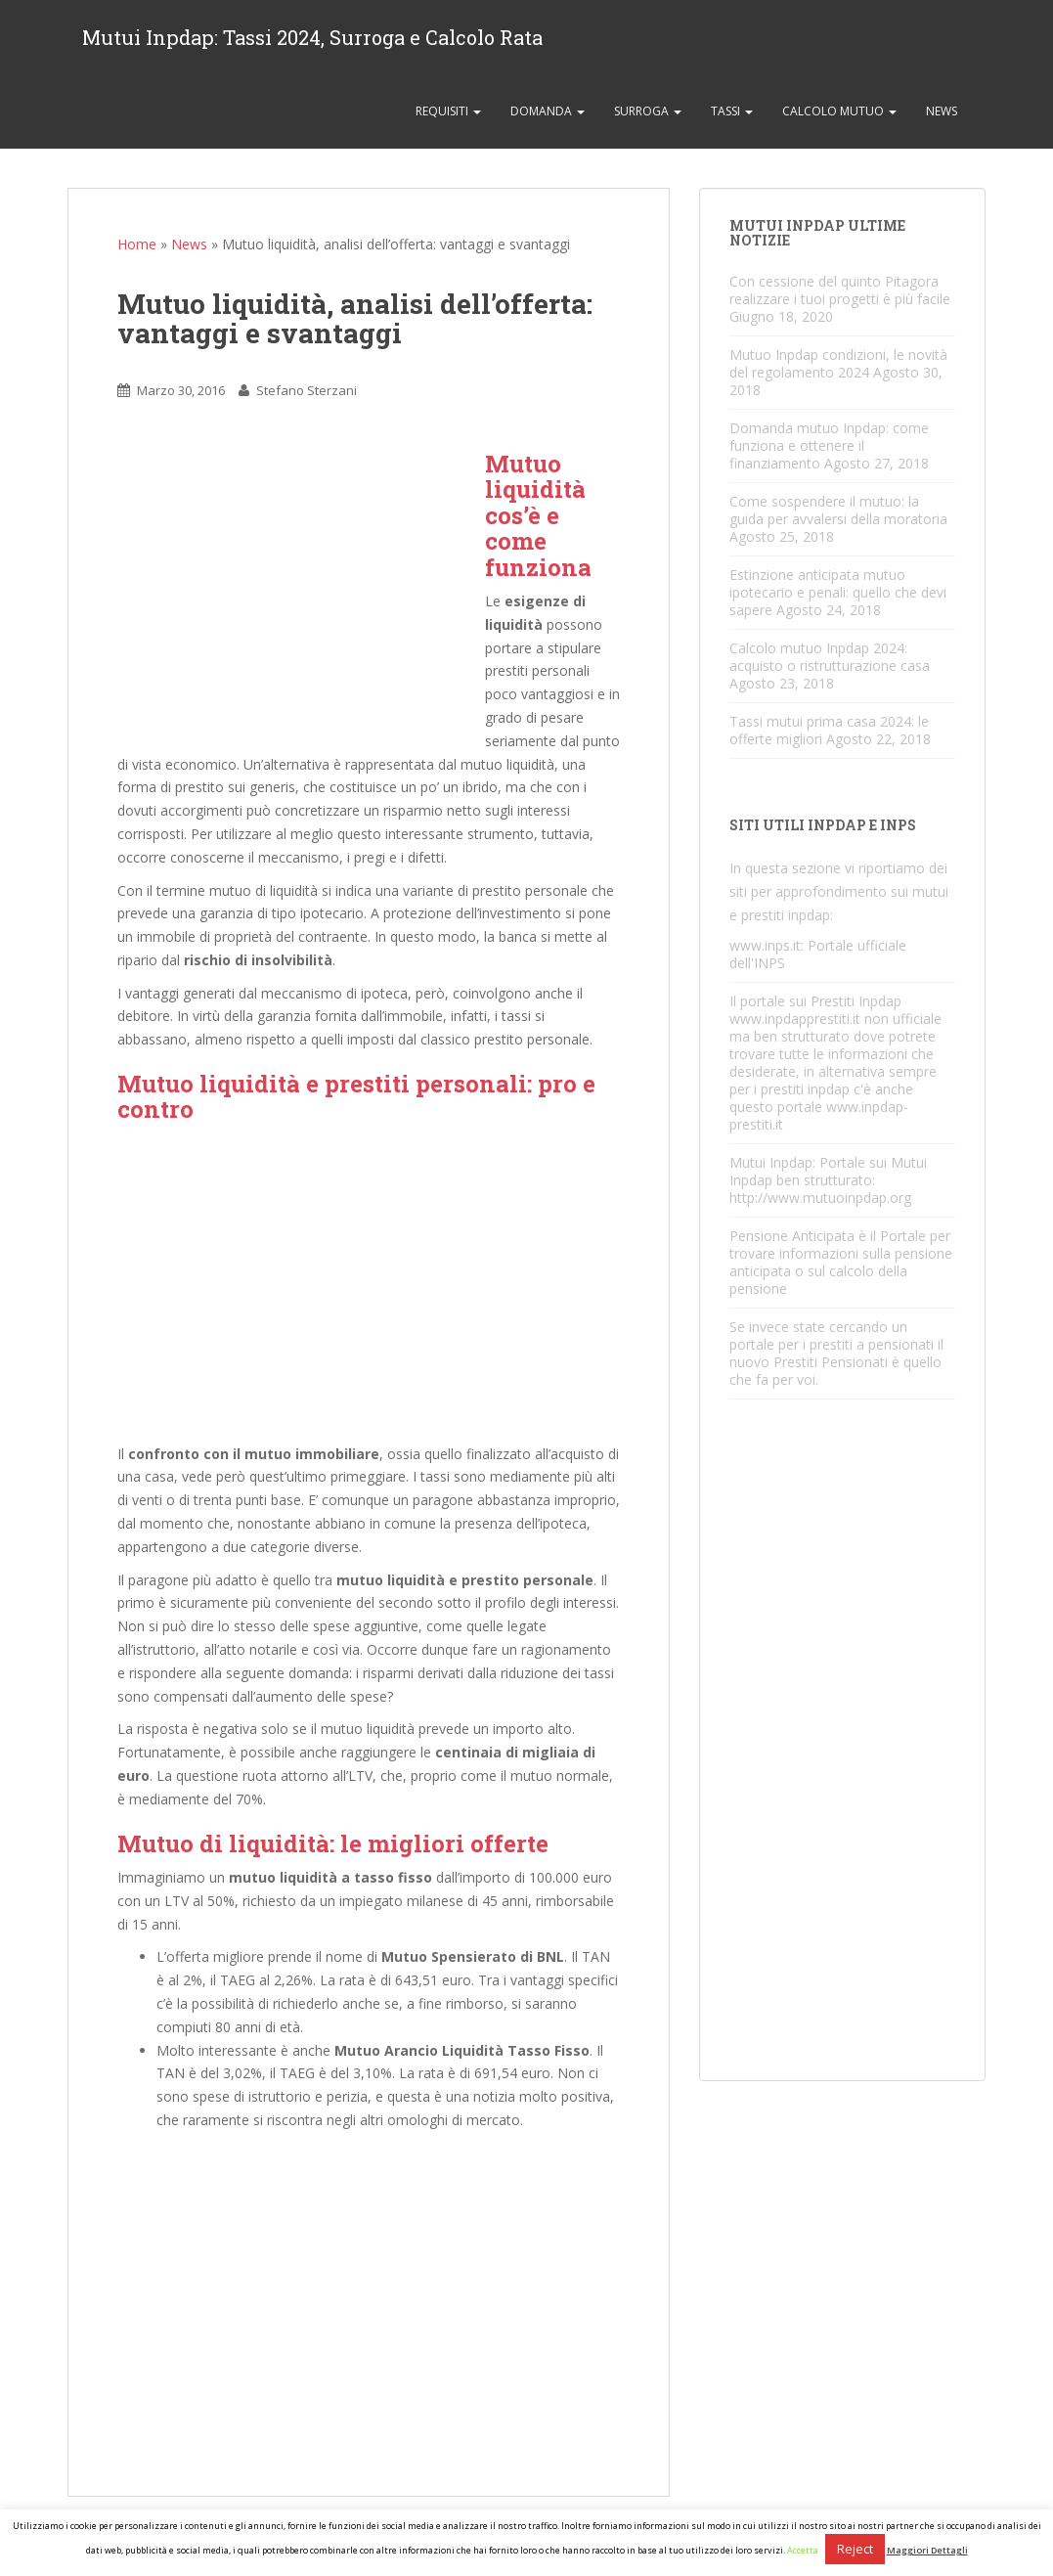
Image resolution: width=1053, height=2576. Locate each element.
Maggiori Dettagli (927, 2550)
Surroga (647, 111)
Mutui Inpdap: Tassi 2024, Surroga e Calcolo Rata (312, 37)
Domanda (547, 111)
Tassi (732, 111)
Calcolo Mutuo (839, 111)
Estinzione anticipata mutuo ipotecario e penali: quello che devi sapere (837, 592)
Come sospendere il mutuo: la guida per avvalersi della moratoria (838, 510)
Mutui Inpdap (770, 1162)
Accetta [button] (802, 2550)
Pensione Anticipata (792, 1235)
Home (136, 244)
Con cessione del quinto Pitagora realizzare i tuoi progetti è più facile (839, 290)
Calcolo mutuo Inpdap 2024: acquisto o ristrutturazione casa (829, 657)
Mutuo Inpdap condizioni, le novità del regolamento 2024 (838, 363)
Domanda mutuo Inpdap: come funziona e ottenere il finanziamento (829, 445)
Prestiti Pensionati (830, 1362)
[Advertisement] (301, 588)
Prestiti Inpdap (856, 1001)
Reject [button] (855, 2548)
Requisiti (448, 111)
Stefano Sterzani (306, 390)
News (941, 111)
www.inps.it (765, 945)
